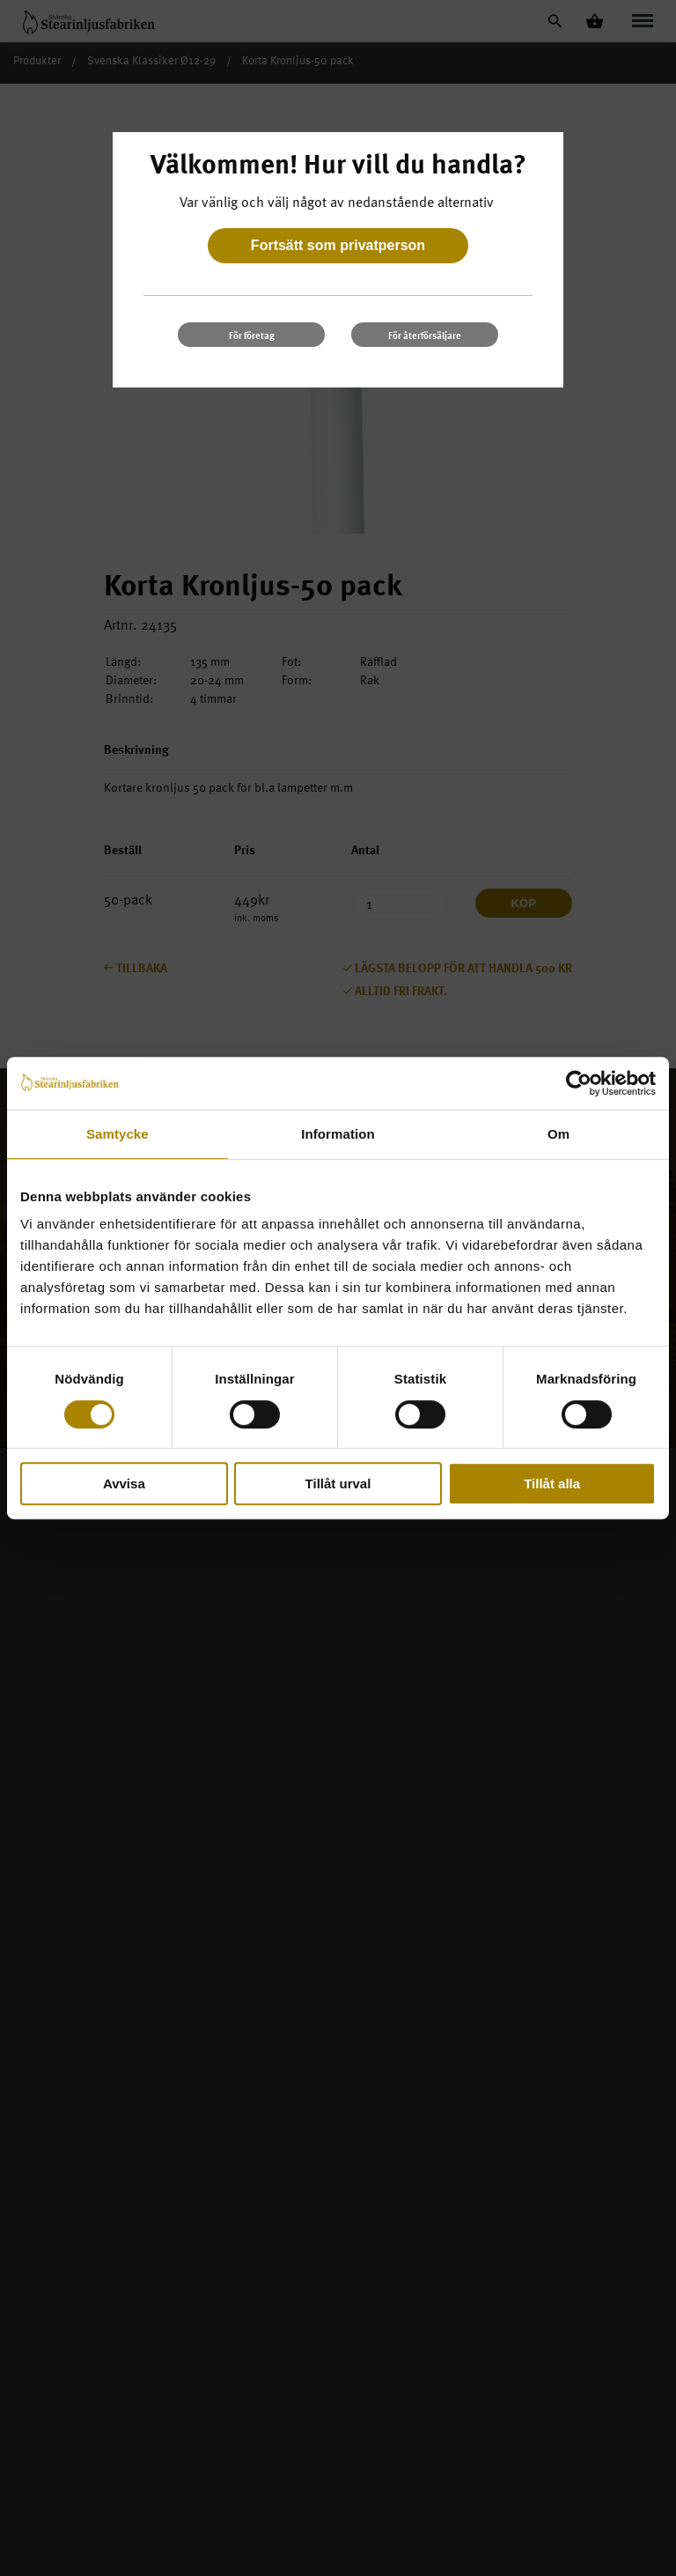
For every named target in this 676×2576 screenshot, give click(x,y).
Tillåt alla (552, 1483)
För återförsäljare (424, 335)
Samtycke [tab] (117, 1133)
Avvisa (124, 1483)
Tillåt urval (338, 1483)
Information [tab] (338, 1133)
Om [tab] (558, 1133)
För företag (252, 335)
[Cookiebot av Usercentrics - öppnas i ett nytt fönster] (579, 1083)
